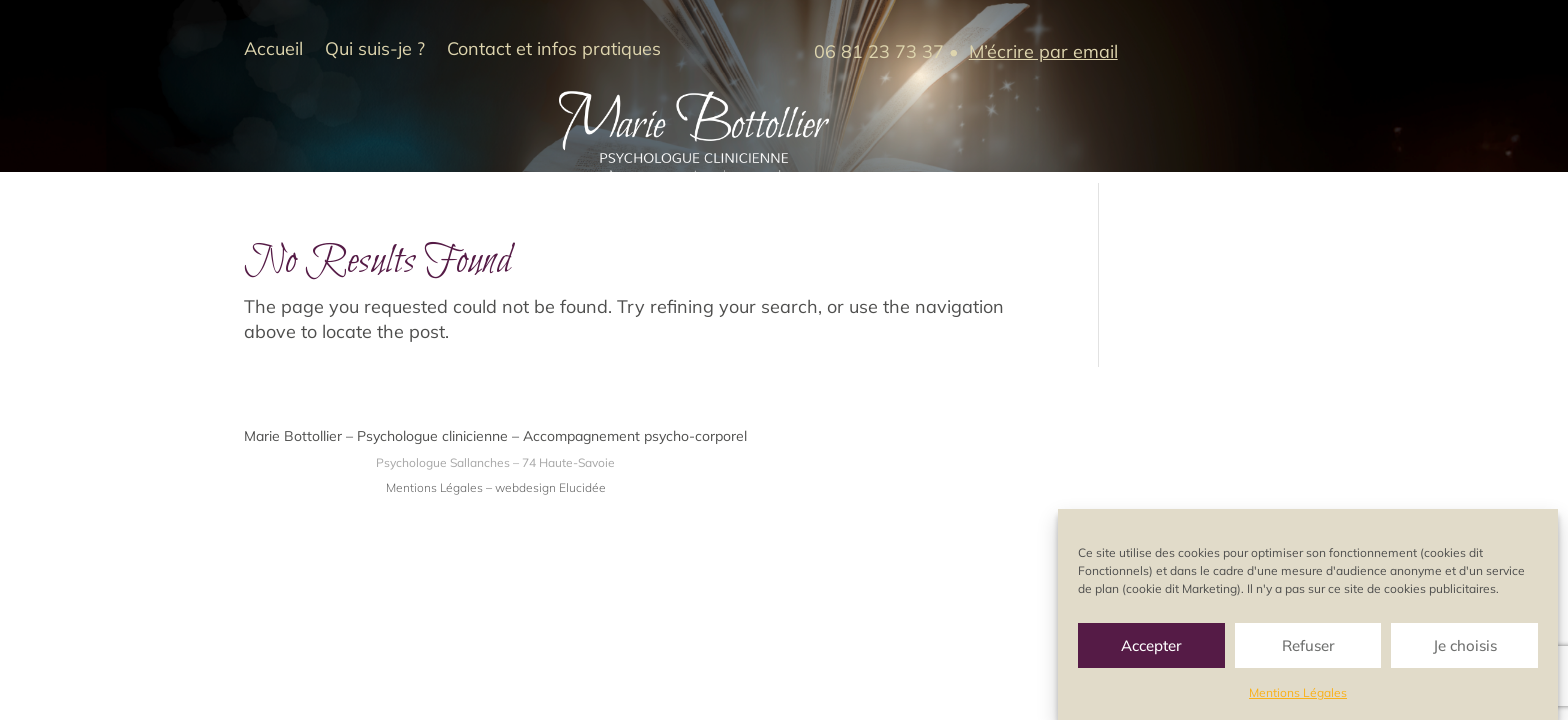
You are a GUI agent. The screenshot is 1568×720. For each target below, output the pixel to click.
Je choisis (1465, 647)
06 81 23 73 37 (879, 51)
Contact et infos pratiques (554, 51)
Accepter (1151, 647)
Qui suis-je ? (375, 51)
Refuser (1308, 647)
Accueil (273, 51)
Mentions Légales (1298, 695)
